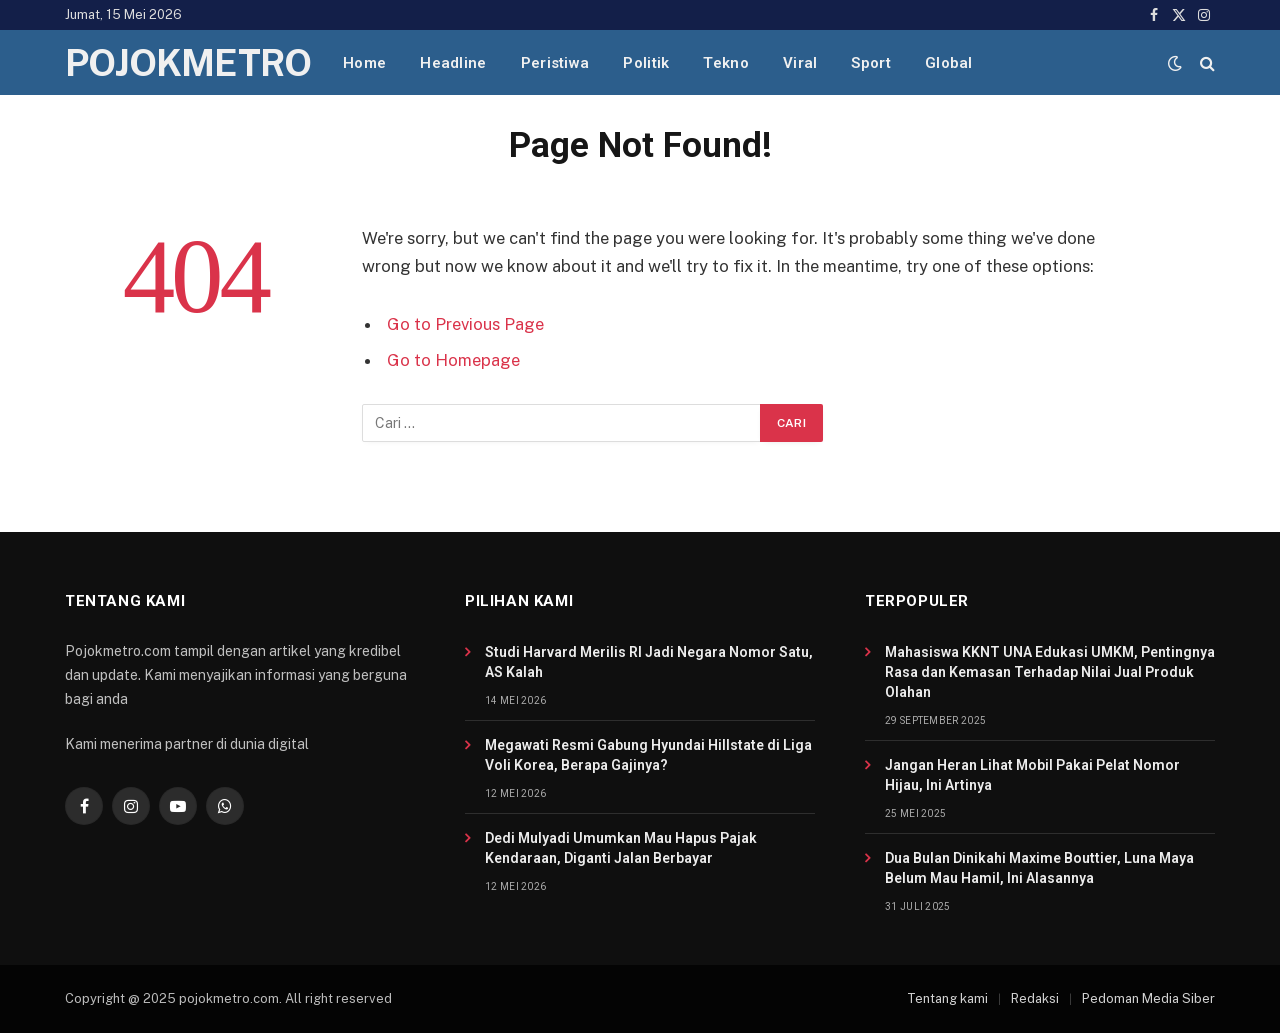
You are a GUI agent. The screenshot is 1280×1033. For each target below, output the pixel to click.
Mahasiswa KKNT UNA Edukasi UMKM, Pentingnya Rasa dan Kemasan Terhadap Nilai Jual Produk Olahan (1050, 672)
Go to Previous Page (465, 324)
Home (364, 63)
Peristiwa (555, 63)
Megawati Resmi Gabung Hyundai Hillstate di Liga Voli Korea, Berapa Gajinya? (648, 755)
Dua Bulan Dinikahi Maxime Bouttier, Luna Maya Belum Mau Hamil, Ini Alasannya (1039, 868)
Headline (453, 63)
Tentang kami (947, 998)
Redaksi (1035, 998)
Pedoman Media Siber (1148, 998)
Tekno (726, 63)
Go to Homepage (453, 360)
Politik (646, 63)
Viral (800, 63)
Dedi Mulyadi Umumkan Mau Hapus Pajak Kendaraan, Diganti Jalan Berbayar (621, 848)
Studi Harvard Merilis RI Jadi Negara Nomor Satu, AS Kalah (649, 662)
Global (949, 63)
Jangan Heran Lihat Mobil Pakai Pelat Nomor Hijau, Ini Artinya (1032, 775)
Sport (871, 63)
